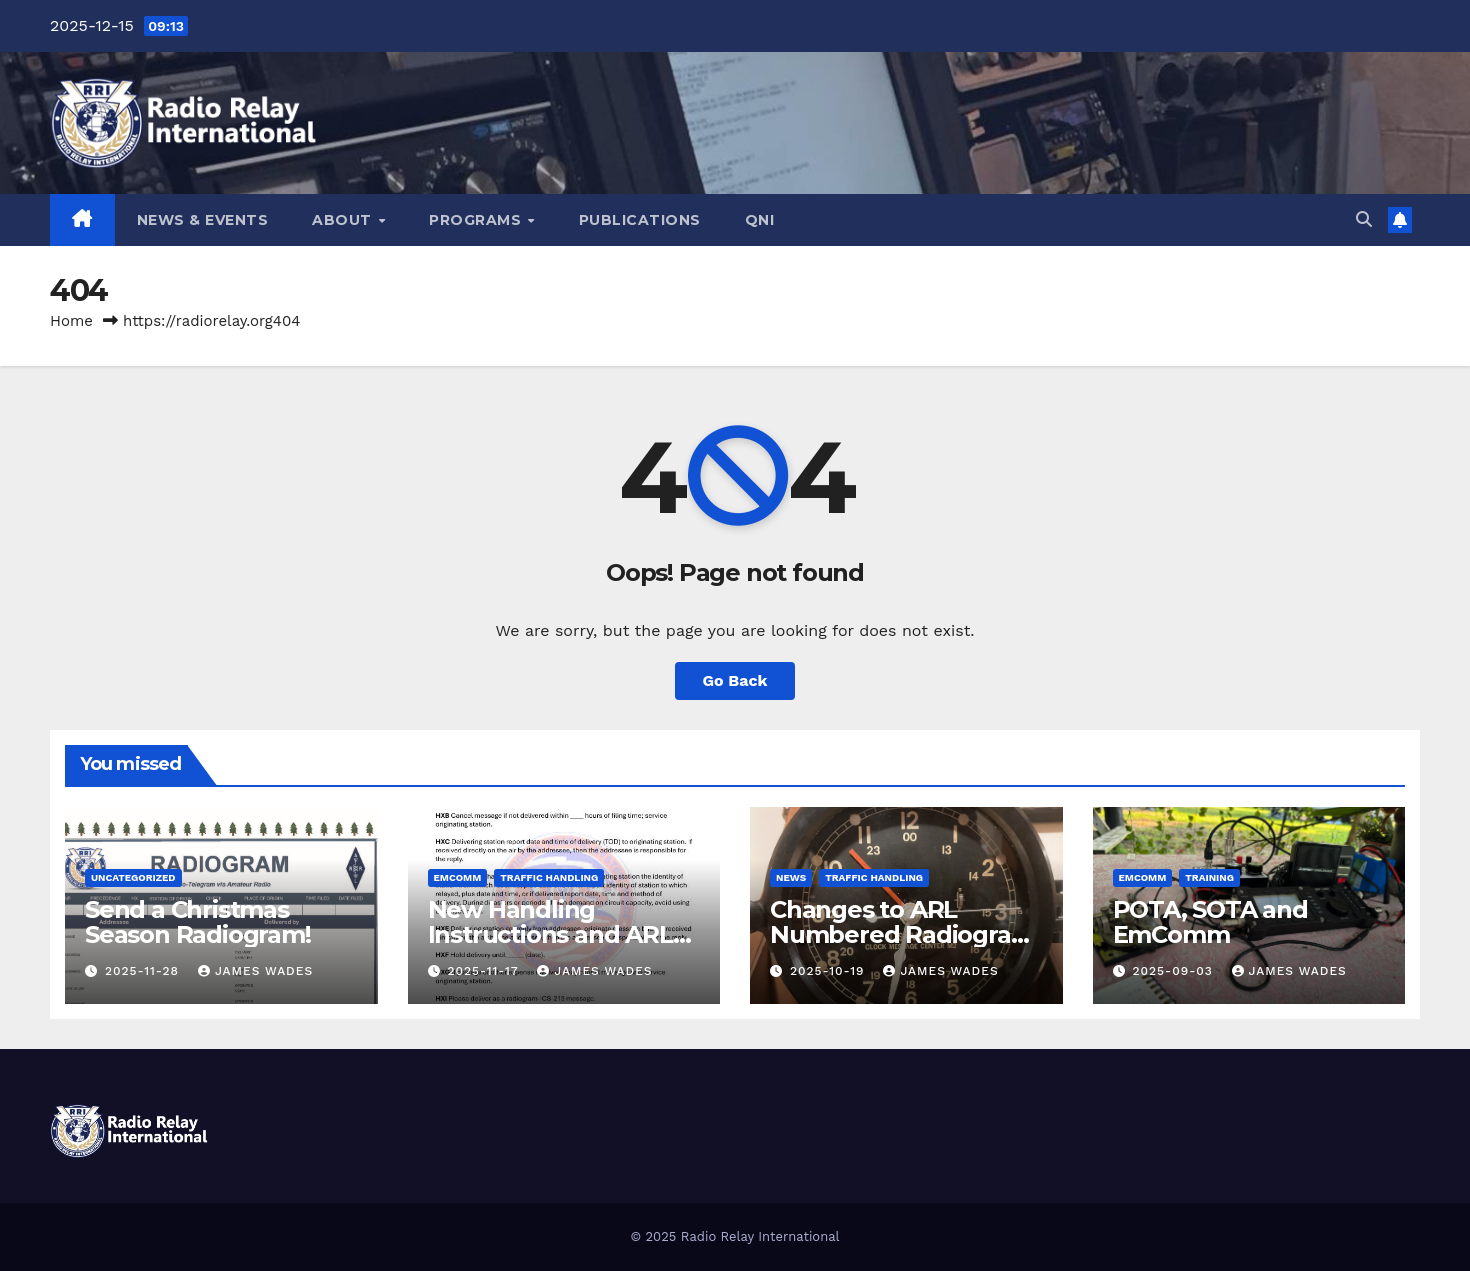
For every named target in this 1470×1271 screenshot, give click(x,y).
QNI (760, 220)
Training (1209, 877)
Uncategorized (133, 877)
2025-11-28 (144, 971)
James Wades (255, 971)
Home (71, 321)
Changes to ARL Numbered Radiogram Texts (902, 934)
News (791, 877)
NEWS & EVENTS (203, 220)
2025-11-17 (485, 971)
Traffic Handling (549, 877)
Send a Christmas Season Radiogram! (198, 922)
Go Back (735, 680)
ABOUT (344, 220)
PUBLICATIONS (640, 220)
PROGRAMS (477, 220)
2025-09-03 (1174, 971)
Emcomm (458, 877)
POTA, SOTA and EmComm (1210, 922)
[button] (1364, 219)
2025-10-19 (829, 971)
